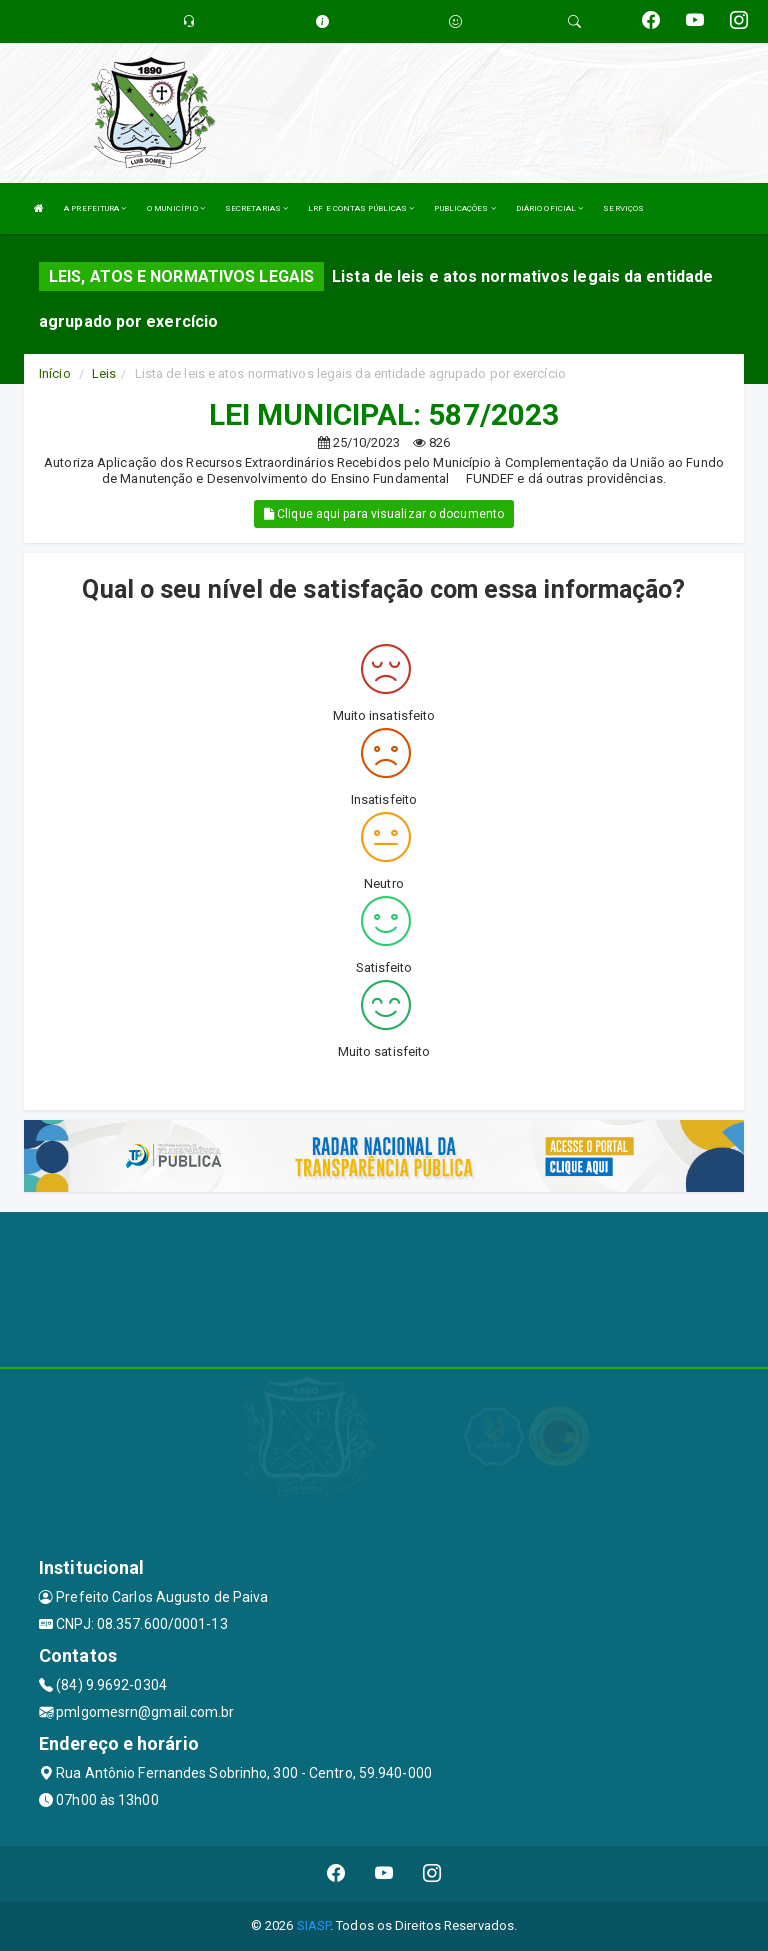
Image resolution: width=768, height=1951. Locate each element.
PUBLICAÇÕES (464, 208)
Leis (104, 373)
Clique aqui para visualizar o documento (384, 514)
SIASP (314, 1925)
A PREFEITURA (95, 208)
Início (55, 373)
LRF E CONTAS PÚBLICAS (361, 208)
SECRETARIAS (256, 208)
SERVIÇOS (623, 208)
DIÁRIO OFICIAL (550, 208)
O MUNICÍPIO (176, 208)
